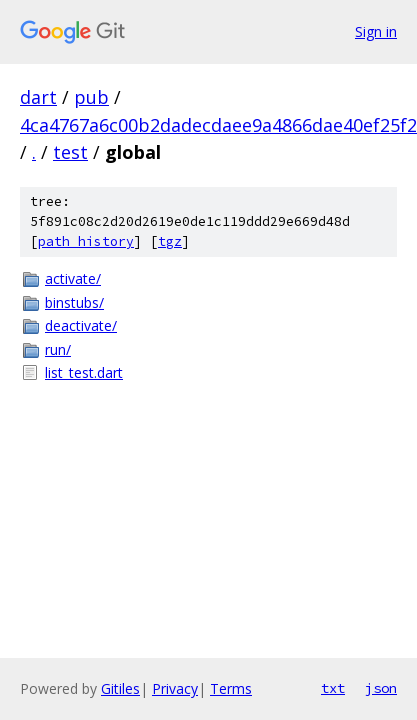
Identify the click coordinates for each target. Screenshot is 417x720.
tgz (170, 241)
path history (86, 241)
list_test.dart (84, 372)
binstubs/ (74, 302)
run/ (58, 349)
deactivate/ (81, 325)
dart (38, 97)
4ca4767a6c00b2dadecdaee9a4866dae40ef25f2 (218, 125)
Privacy (175, 688)
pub (91, 97)
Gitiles (120, 688)
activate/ (73, 278)
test (70, 152)
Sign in (376, 31)
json (381, 688)
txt (333, 688)
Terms (231, 688)
